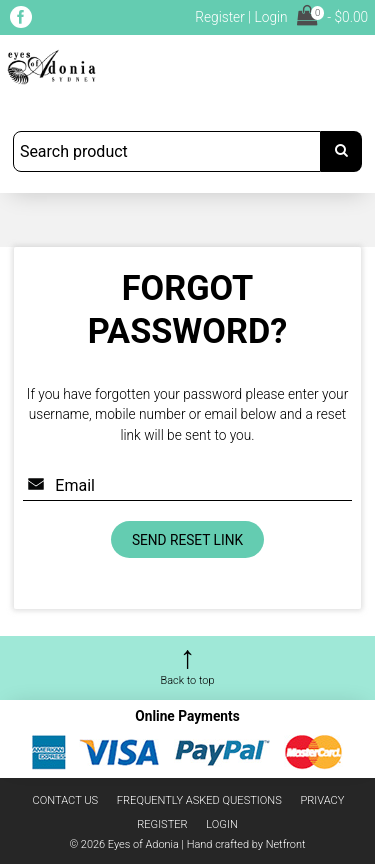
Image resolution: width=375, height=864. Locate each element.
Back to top (187, 680)
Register (220, 17)
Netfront (286, 844)
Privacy (322, 800)
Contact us (66, 800)
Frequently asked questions (199, 800)
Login (270, 17)
